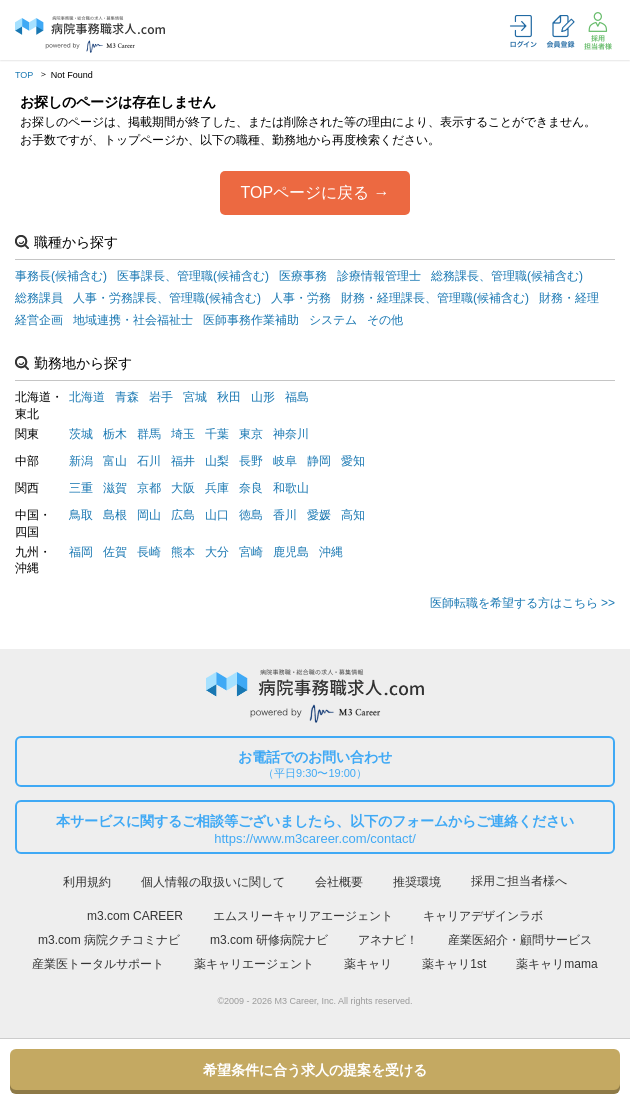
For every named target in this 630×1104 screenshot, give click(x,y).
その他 (385, 320)
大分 (217, 552)
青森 (127, 397)
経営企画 (39, 320)
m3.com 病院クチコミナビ (109, 940)
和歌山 (291, 488)
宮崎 (251, 552)
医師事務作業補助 (251, 320)
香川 (285, 515)
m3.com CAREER (135, 916)
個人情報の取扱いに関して (213, 882)
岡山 (149, 515)
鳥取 (81, 515)
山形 (263, 397)
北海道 (87, 397)
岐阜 (285, 461)
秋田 (229, 397)
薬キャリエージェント (254, 964)
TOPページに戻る (304, 192)
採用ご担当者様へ (519, 881)
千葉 (217, 434)
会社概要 (339, 882)
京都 (149, 488)
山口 (217, 515)
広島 (183, 515)
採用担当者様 (597, 31)
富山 (115, 461)
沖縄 (331, 552)
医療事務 (303, 276)
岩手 (161, 397)
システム (333, 320)
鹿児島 (291, 552)
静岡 (319, 461)
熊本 (183, 552)
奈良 (251, 488)
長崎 (149, 552)
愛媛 (319, 515)
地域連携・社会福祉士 (133, 320)
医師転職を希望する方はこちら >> (522, 603)
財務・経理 (569, 298)
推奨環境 (417, 882)
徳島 (251, 515)
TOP (24, 75)
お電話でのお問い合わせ (315, 764)
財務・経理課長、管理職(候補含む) (435, 298)
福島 (297, 397)
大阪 (183, 488)
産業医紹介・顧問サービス (520, 940)
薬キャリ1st (454, 964)
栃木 (115, 434)
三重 (81, 488)
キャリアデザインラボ (483, 916)
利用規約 (87, 882)
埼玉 (183, 434)
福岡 (81, 552)
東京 (251, 434)
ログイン (523, 31)
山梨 (217, 461)
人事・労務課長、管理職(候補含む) (167, 298)
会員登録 (560, 31)
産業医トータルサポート (98, 964)
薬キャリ (368, 964)
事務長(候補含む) (61, 276)
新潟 (81, 461)
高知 (353, 515)
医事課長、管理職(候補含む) (193, 276)
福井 (183, 461)
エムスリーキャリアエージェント (303, 916)
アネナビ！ (388, 940)
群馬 (149, 434)
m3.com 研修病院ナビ (269, 940)
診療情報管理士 (379, 276)
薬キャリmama (556, 964)
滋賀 (115, 488)
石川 (149, 461)
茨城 (81, 434)
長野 (251, 461)
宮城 (195, 397)
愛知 (353, 461)
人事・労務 (301, 298)
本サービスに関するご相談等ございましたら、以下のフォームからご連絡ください (315, 830)
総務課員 (39, 298)
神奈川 (291, 434)
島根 (115, 515)
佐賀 (115, 552)
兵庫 (217, 488)
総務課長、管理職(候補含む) (507, 276)
